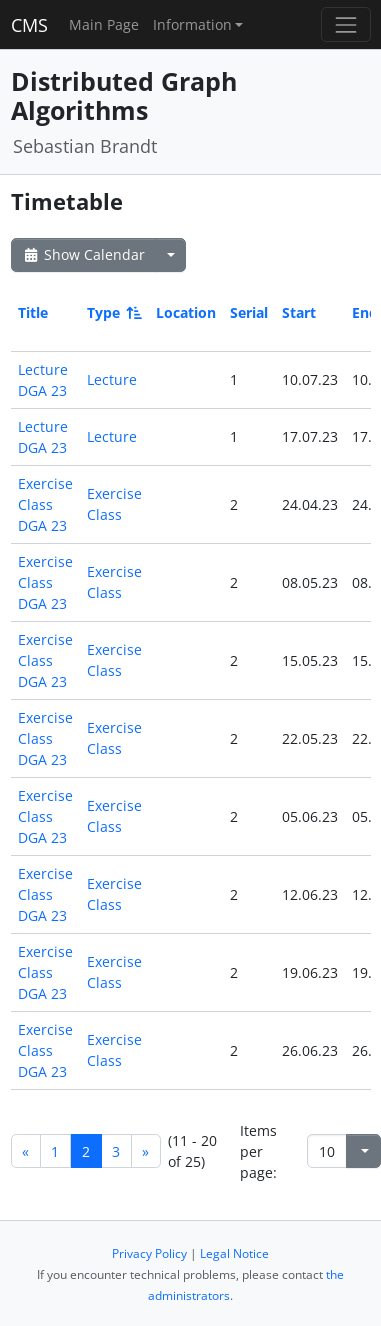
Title (33, 312)
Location (186, 312)
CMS (29, 25)
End (365, 312)
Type (113, 312)
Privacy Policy (149, 1253)
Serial (249, 312)
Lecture (112, 379)
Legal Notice (234, 1253)
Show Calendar (83, 254)
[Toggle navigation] (345, 24)
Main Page (104, 24)
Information (192, 24)
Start (299, 312)
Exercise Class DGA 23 (45, 504)
